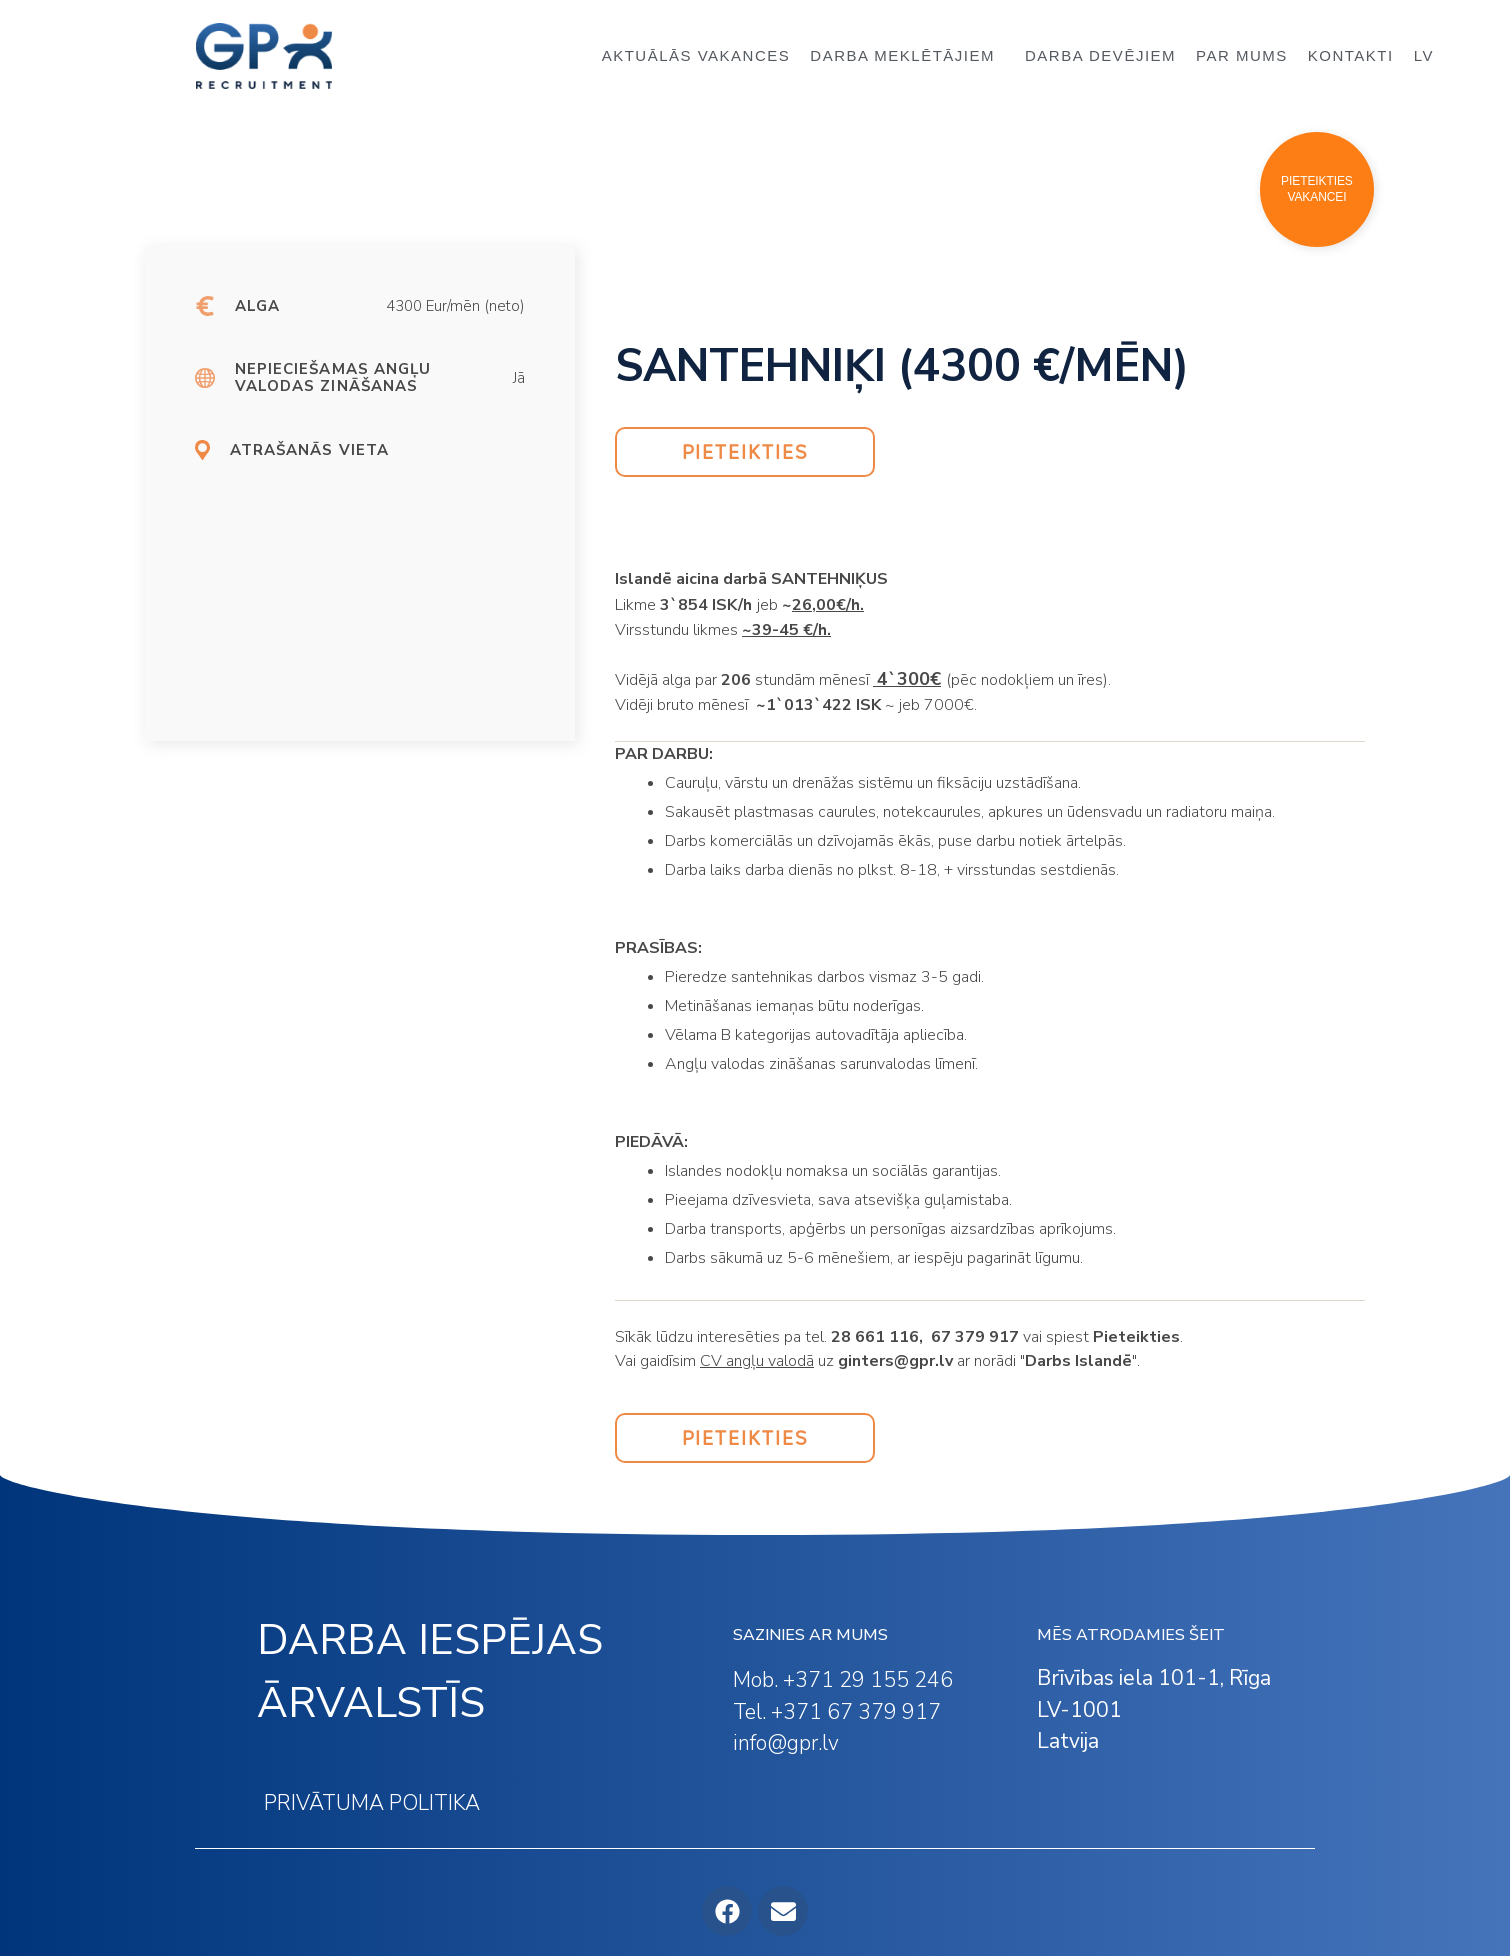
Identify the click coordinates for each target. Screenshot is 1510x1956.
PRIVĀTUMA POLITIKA (372, 1803)
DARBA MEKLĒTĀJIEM (907, 56)
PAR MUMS (1242, 55)
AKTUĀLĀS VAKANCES (696, 55)
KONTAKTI (1351, 55)
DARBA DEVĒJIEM (1100, 55)
